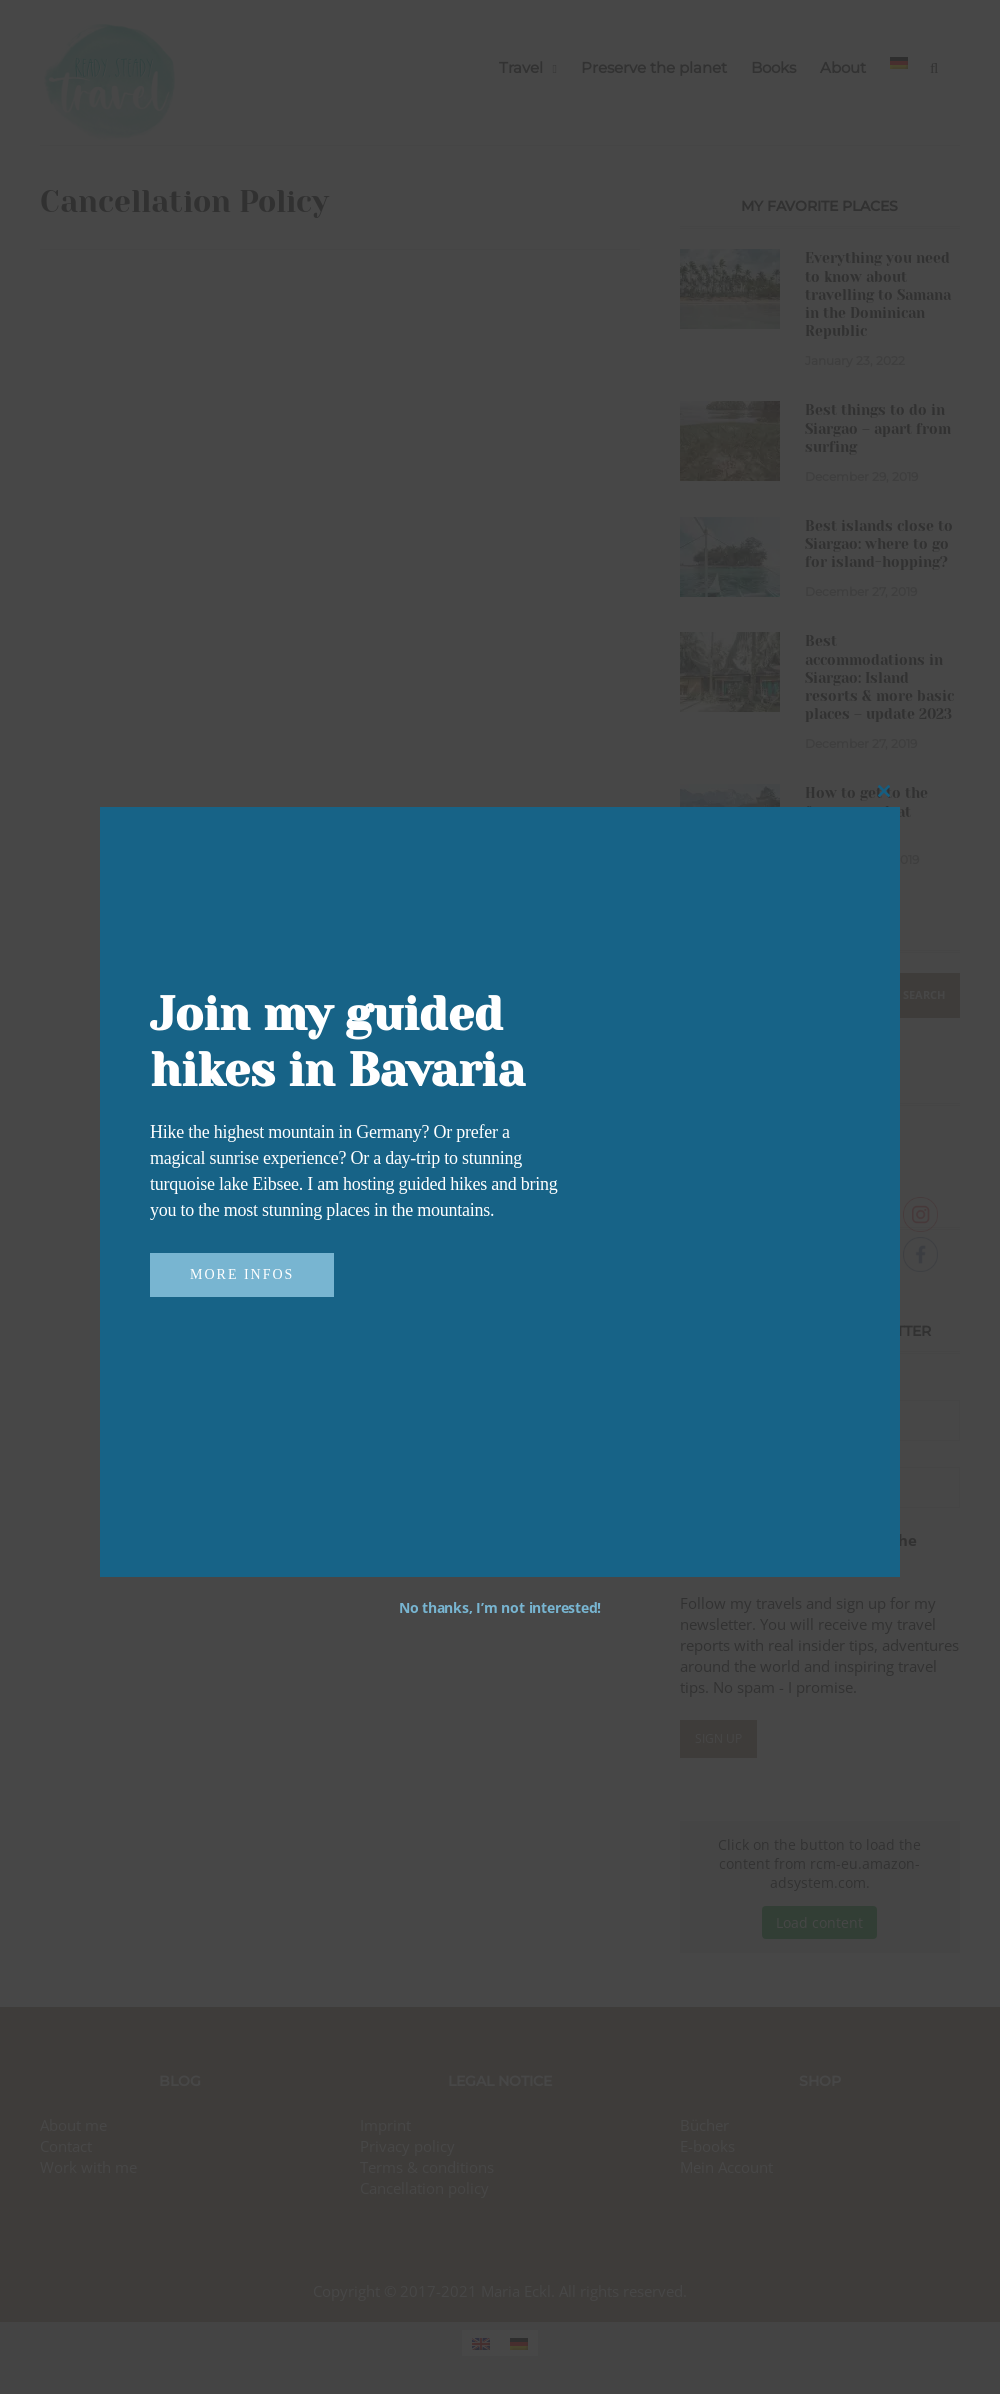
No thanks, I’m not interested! (500, 1607)
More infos (242, 1274)
